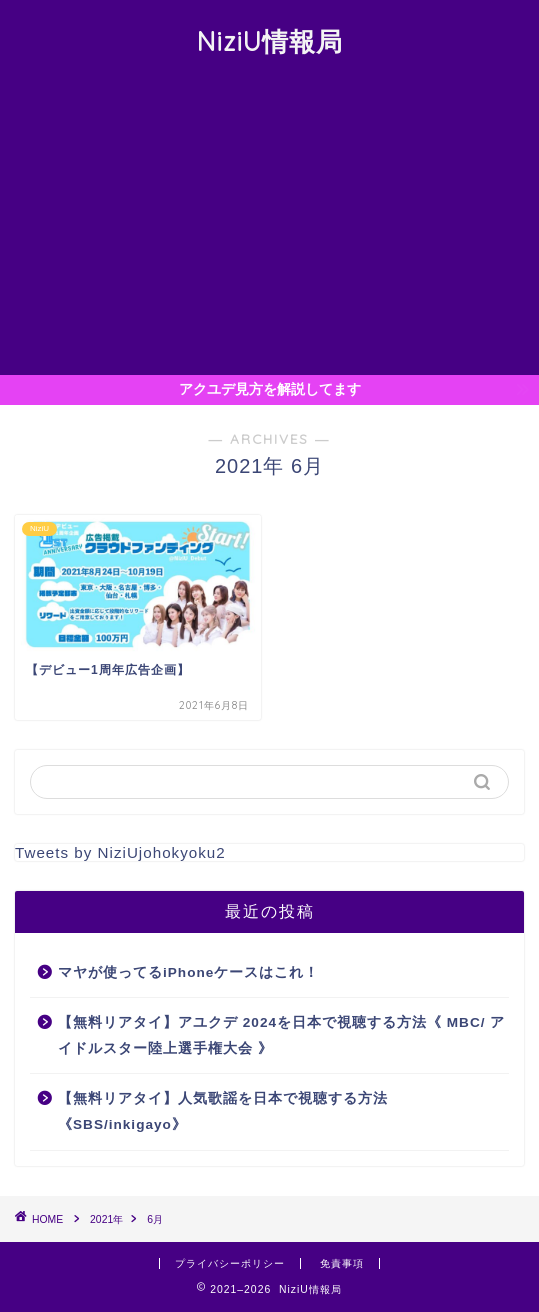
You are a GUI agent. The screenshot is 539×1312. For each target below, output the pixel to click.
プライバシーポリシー (230, 1263)
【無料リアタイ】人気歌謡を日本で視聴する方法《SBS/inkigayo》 (223, 1111)
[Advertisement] (269, 225)
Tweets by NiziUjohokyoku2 (120, 852)
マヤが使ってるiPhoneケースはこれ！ (188, 972)
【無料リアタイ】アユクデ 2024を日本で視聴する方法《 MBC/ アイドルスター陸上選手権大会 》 (281, 1035)
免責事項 (342, 1263)
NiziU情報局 (270, 41)
